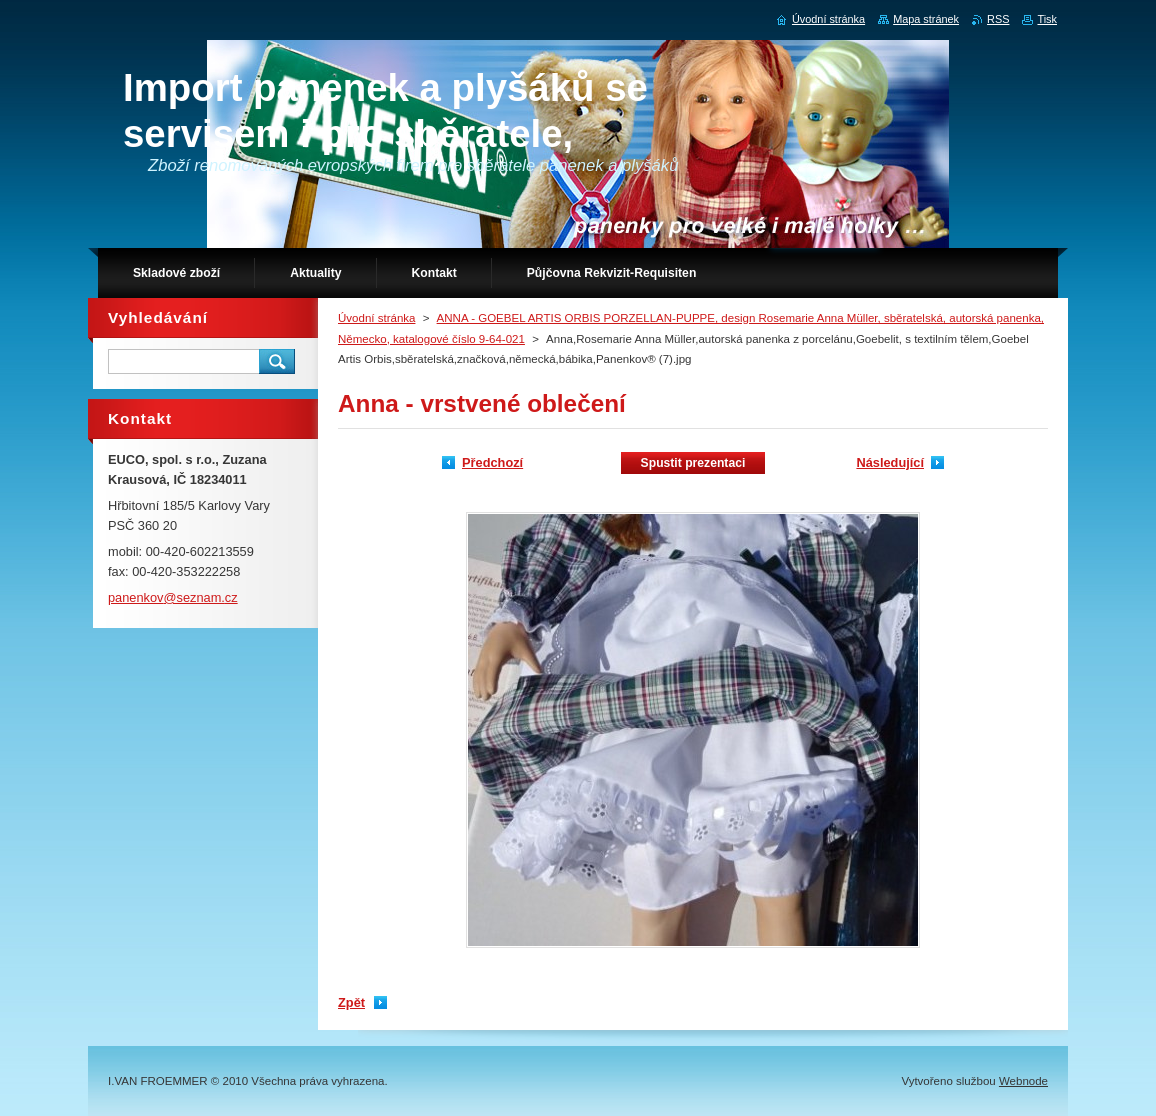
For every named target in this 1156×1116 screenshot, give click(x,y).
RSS (998, 19)
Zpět (351, 1002)
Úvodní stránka (376, 318)
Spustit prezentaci (693, 463)
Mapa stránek (926, 19)
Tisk (1047, 19)
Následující (890, 462)
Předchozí (492, 462)
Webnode (1023, 1081)
